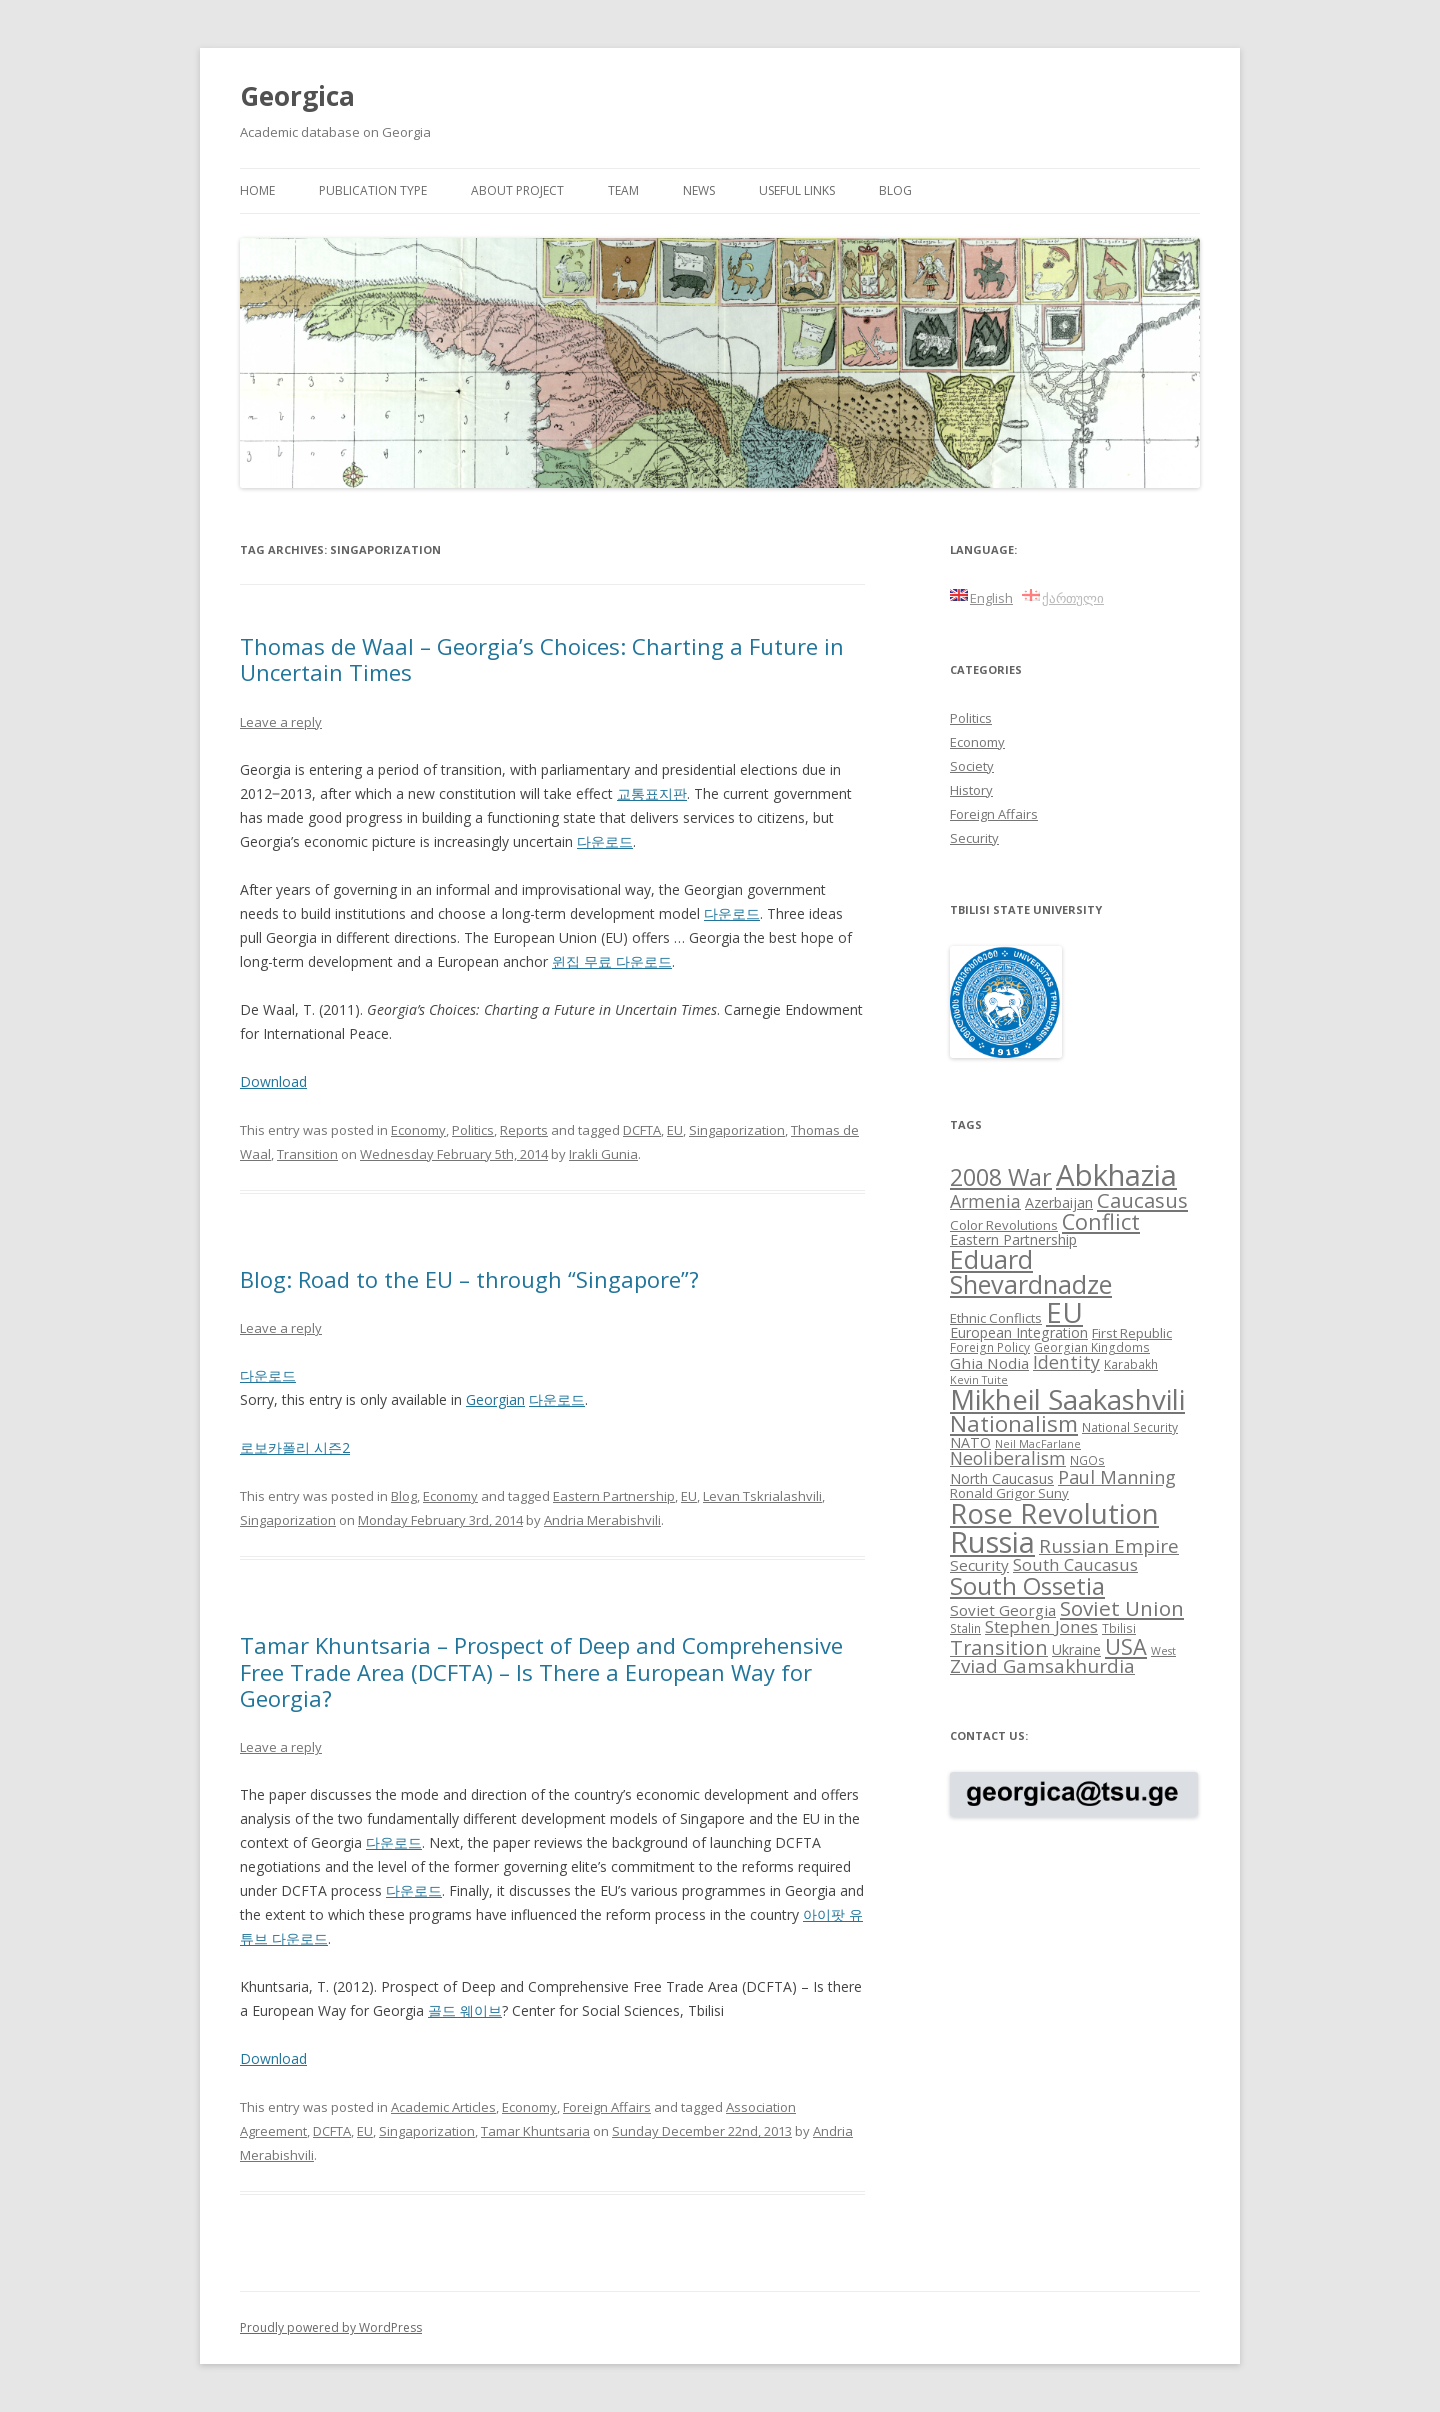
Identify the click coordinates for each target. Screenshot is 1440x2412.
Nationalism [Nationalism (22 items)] (1014, 1423)
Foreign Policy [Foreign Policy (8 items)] (990, 1347)
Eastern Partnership (614, 1496)
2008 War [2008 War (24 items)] (1001, 1177)
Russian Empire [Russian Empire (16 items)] (1109, 1546)
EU (675, 1130)
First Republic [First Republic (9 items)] (1132, 1333)
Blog (895, 190)
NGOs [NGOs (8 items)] (1087, 1460)
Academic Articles (443, 2107)
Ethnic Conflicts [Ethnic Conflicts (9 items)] (996, 1318)
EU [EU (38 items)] (1064, 1312)
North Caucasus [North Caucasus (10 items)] (1002, 1478)
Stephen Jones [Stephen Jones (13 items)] (1041, 1626)
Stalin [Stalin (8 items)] (965, 1628)
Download (273, 1081)
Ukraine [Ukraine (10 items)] (1076, 1649)
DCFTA (642, 1130)
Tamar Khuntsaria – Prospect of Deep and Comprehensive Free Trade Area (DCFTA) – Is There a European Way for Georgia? (541, 1671)
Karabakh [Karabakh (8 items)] (1131, 1364)
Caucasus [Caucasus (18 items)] (1142, 1200)
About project (517, 190)
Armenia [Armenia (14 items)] (985, 1201)
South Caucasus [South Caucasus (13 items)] (1075, 1564)
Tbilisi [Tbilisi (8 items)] (1119, 1628)
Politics (473, 1130)
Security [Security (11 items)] (979, 1565)
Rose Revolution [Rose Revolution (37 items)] (1054, 1513)
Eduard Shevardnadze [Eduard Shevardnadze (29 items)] (1031, 1271)
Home (257, 190)
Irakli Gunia (603, 1154)
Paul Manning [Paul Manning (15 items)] (1117, 1477)
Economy (418, 1130)
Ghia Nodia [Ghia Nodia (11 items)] (989, 1363)
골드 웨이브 (465, 2010)
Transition (307, 1154)
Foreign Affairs (607, 2107)
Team (623, 190)
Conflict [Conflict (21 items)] (1101, 1221)
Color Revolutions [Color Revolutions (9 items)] (1004, 1225)
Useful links (797, 190)
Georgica (297, 96)
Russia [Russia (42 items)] (992, 1542)
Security (974, 838)
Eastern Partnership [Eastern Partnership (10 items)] (1013, 1239)
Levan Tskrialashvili (762, 1496)
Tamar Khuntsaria (535, 2131)
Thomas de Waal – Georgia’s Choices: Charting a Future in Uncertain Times (542, 659)
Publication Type (373, 190)
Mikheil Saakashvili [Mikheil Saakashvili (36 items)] (1067, 1399)
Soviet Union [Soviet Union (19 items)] (1122, 1608)
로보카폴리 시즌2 (295, 1447)
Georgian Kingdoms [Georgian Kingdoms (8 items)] (1092, 1347)
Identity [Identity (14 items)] (1066, 1362)
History (971, 790)
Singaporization (737, 1130)
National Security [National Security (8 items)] (1130, 1427)
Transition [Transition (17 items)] (999, 1647)
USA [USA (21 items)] (1126, 1646)
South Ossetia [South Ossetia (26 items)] (1027, 1585)
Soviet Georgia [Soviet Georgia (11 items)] (1003, 1610)
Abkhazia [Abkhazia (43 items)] (1116, 1175)
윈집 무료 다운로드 (612, 961)
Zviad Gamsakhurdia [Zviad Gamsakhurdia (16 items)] (1042, 1666)
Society (972, 766)
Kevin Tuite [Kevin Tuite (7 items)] (979, 1380)
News (699, 190)
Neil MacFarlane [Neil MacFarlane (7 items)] (1038, 1444)
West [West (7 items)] (1163, 1651)
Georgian (495, 1399)
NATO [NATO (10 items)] (970, 1442)
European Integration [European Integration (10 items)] (1019, 1332)
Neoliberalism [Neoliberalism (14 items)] (1008, 1458)
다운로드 (605, 841)
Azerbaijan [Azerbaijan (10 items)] (1059, 1202)
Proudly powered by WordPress (331, 2327)
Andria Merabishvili (602, 1520)
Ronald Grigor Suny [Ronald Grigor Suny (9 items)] (1009, 1493)
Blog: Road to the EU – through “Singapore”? (469, 1279)
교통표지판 (652, 793)
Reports (524, 1130)
